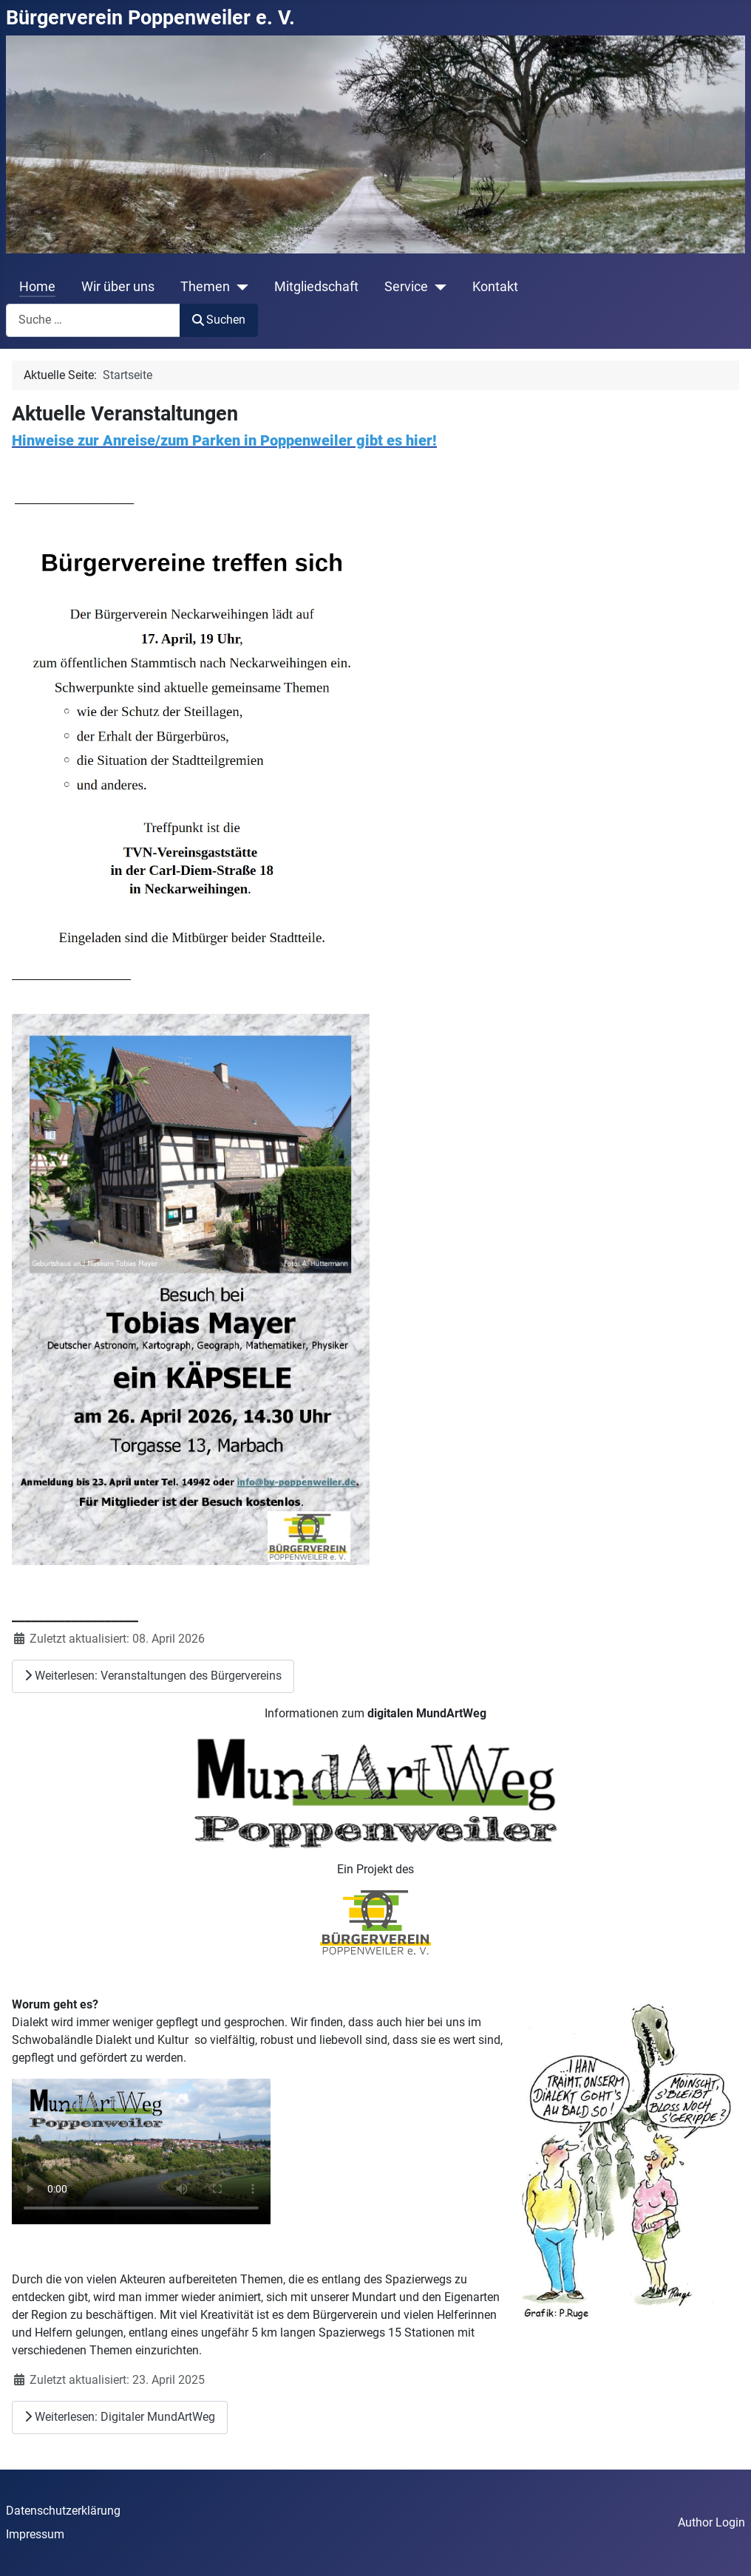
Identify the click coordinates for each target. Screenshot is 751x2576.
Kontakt (495, 286)
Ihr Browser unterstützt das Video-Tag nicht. (141, 2151)
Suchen (218, 320)
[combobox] (93, 320)
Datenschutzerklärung (63, 2511)
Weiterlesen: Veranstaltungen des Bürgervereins (153, 1676)
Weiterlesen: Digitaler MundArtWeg (119, 2417)
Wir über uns (117, 286)
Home (37, 286)
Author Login (711, 2522)
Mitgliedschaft (316, 286)
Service (406, 286)
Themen (205, 286)
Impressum (35, 2534)
